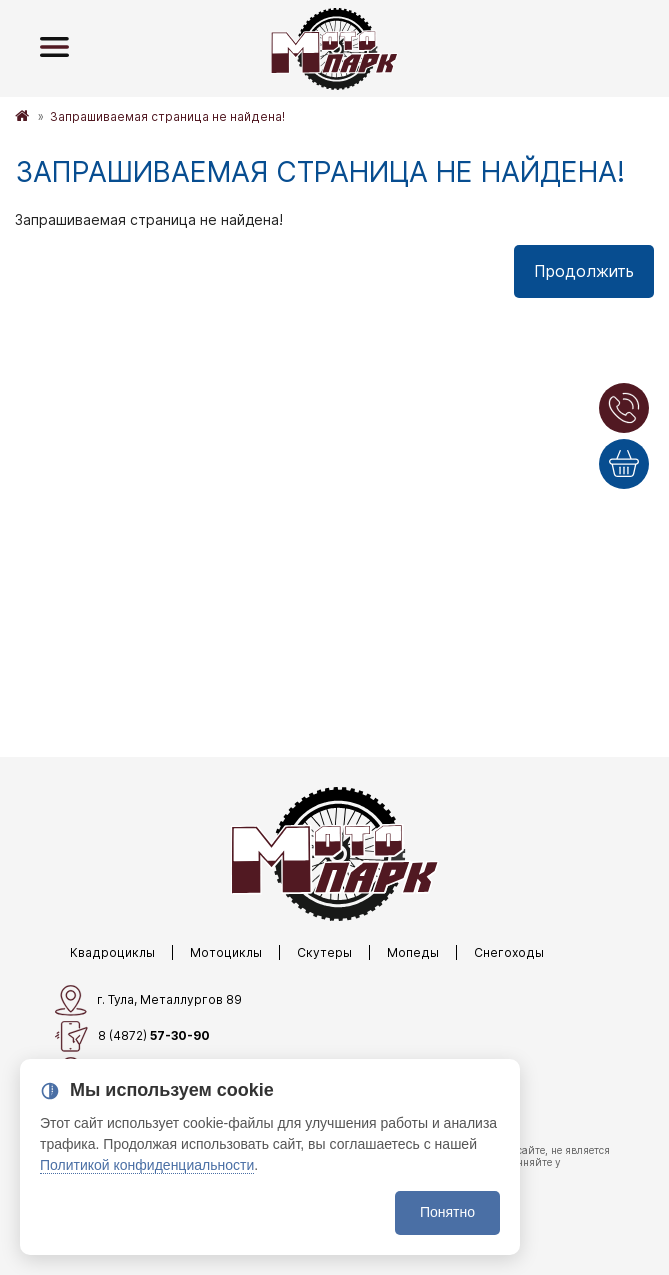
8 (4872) (132, 1036)
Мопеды (413, 952)
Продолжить (584, 271)
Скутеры (324, 952)
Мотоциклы (226, 952)
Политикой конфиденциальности (147, 1165)
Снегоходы (509, 952)
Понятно (447, 1212)
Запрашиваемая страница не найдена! (167, 116)
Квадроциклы (112, 952)
